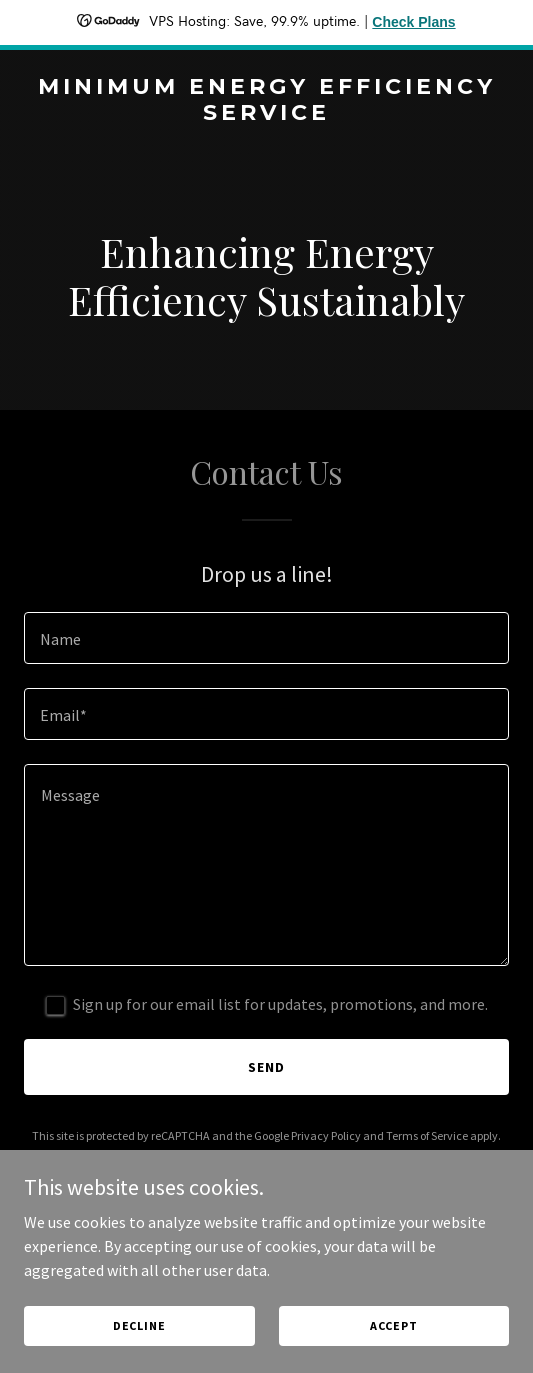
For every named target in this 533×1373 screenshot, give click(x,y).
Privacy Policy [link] (326, 1135)
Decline (139, 1325)
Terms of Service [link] (427, 1135)
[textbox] (266, 638)
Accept (394, 1325)
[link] (266, 114)
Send (266, 1067)
